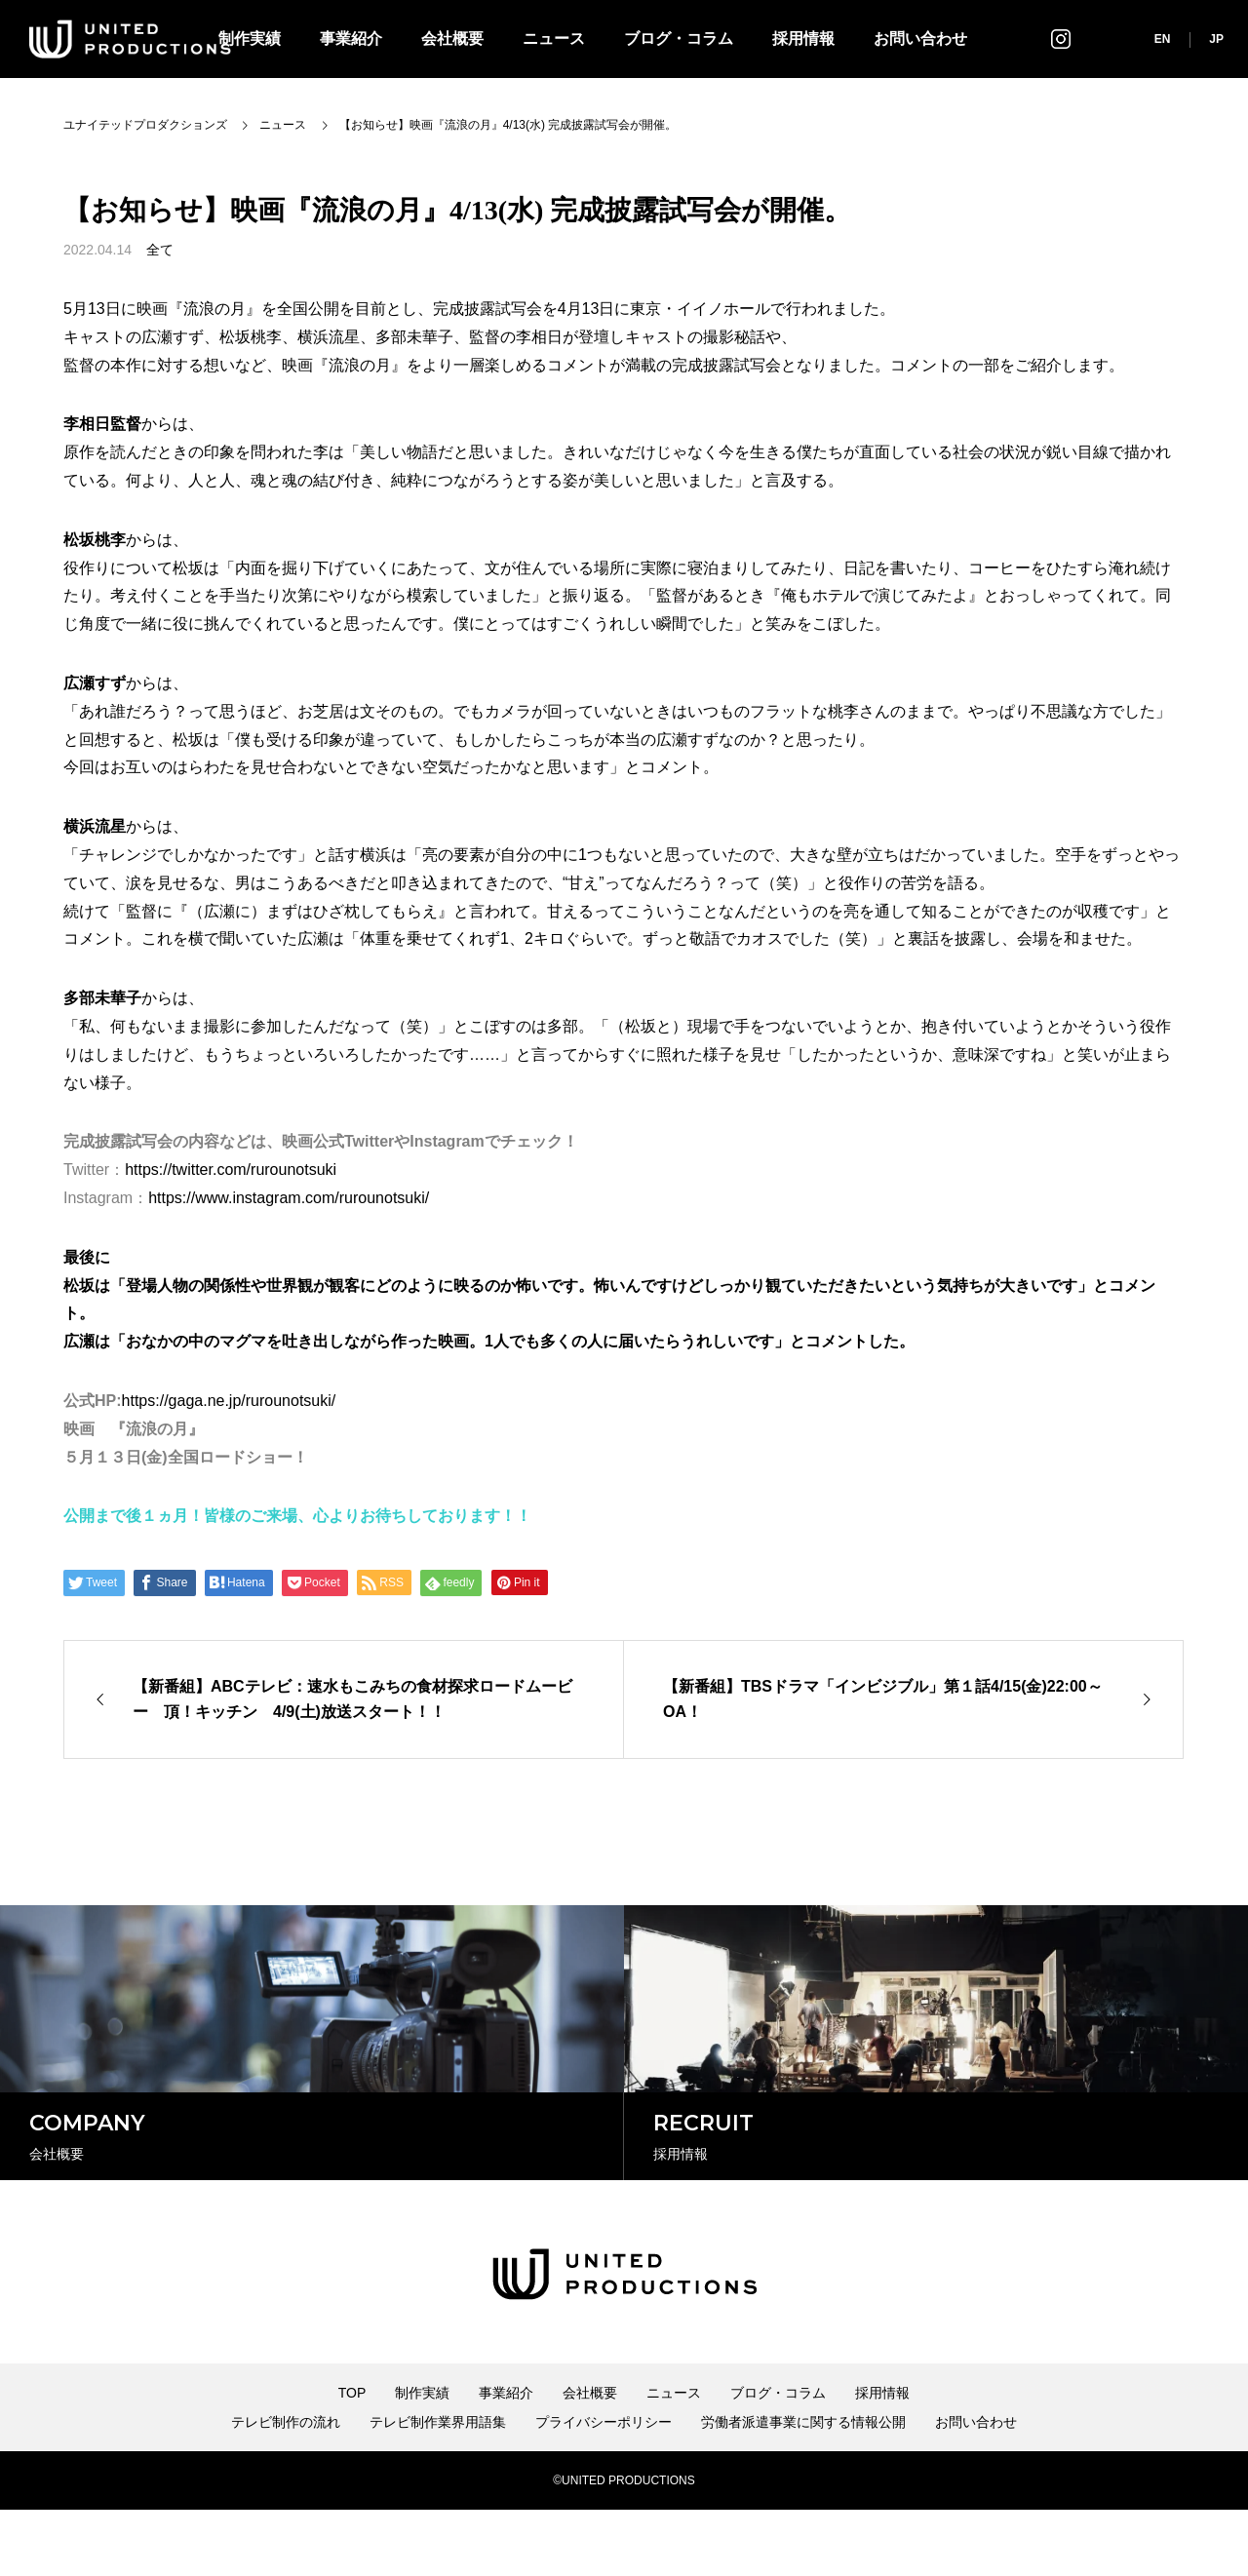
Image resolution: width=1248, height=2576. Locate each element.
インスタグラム (1060, 38)
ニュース (554, 38)
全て (160, 249)
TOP (352, 2459)
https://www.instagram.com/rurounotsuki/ (288, 1198)
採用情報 (803, 38)
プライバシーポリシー (603, 2488)
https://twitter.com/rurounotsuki (230, 1169)
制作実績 (422, 2459)
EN (1162, 39)
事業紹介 (351, 38)
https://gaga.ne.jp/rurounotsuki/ (229, 1400)
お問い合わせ (920, 38)
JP (1216, 39)
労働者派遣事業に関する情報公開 (803, 2488)
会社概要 (452, 38)
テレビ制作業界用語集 (438, 2488)
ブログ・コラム (678, 38)
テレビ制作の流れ (285, 2488)
